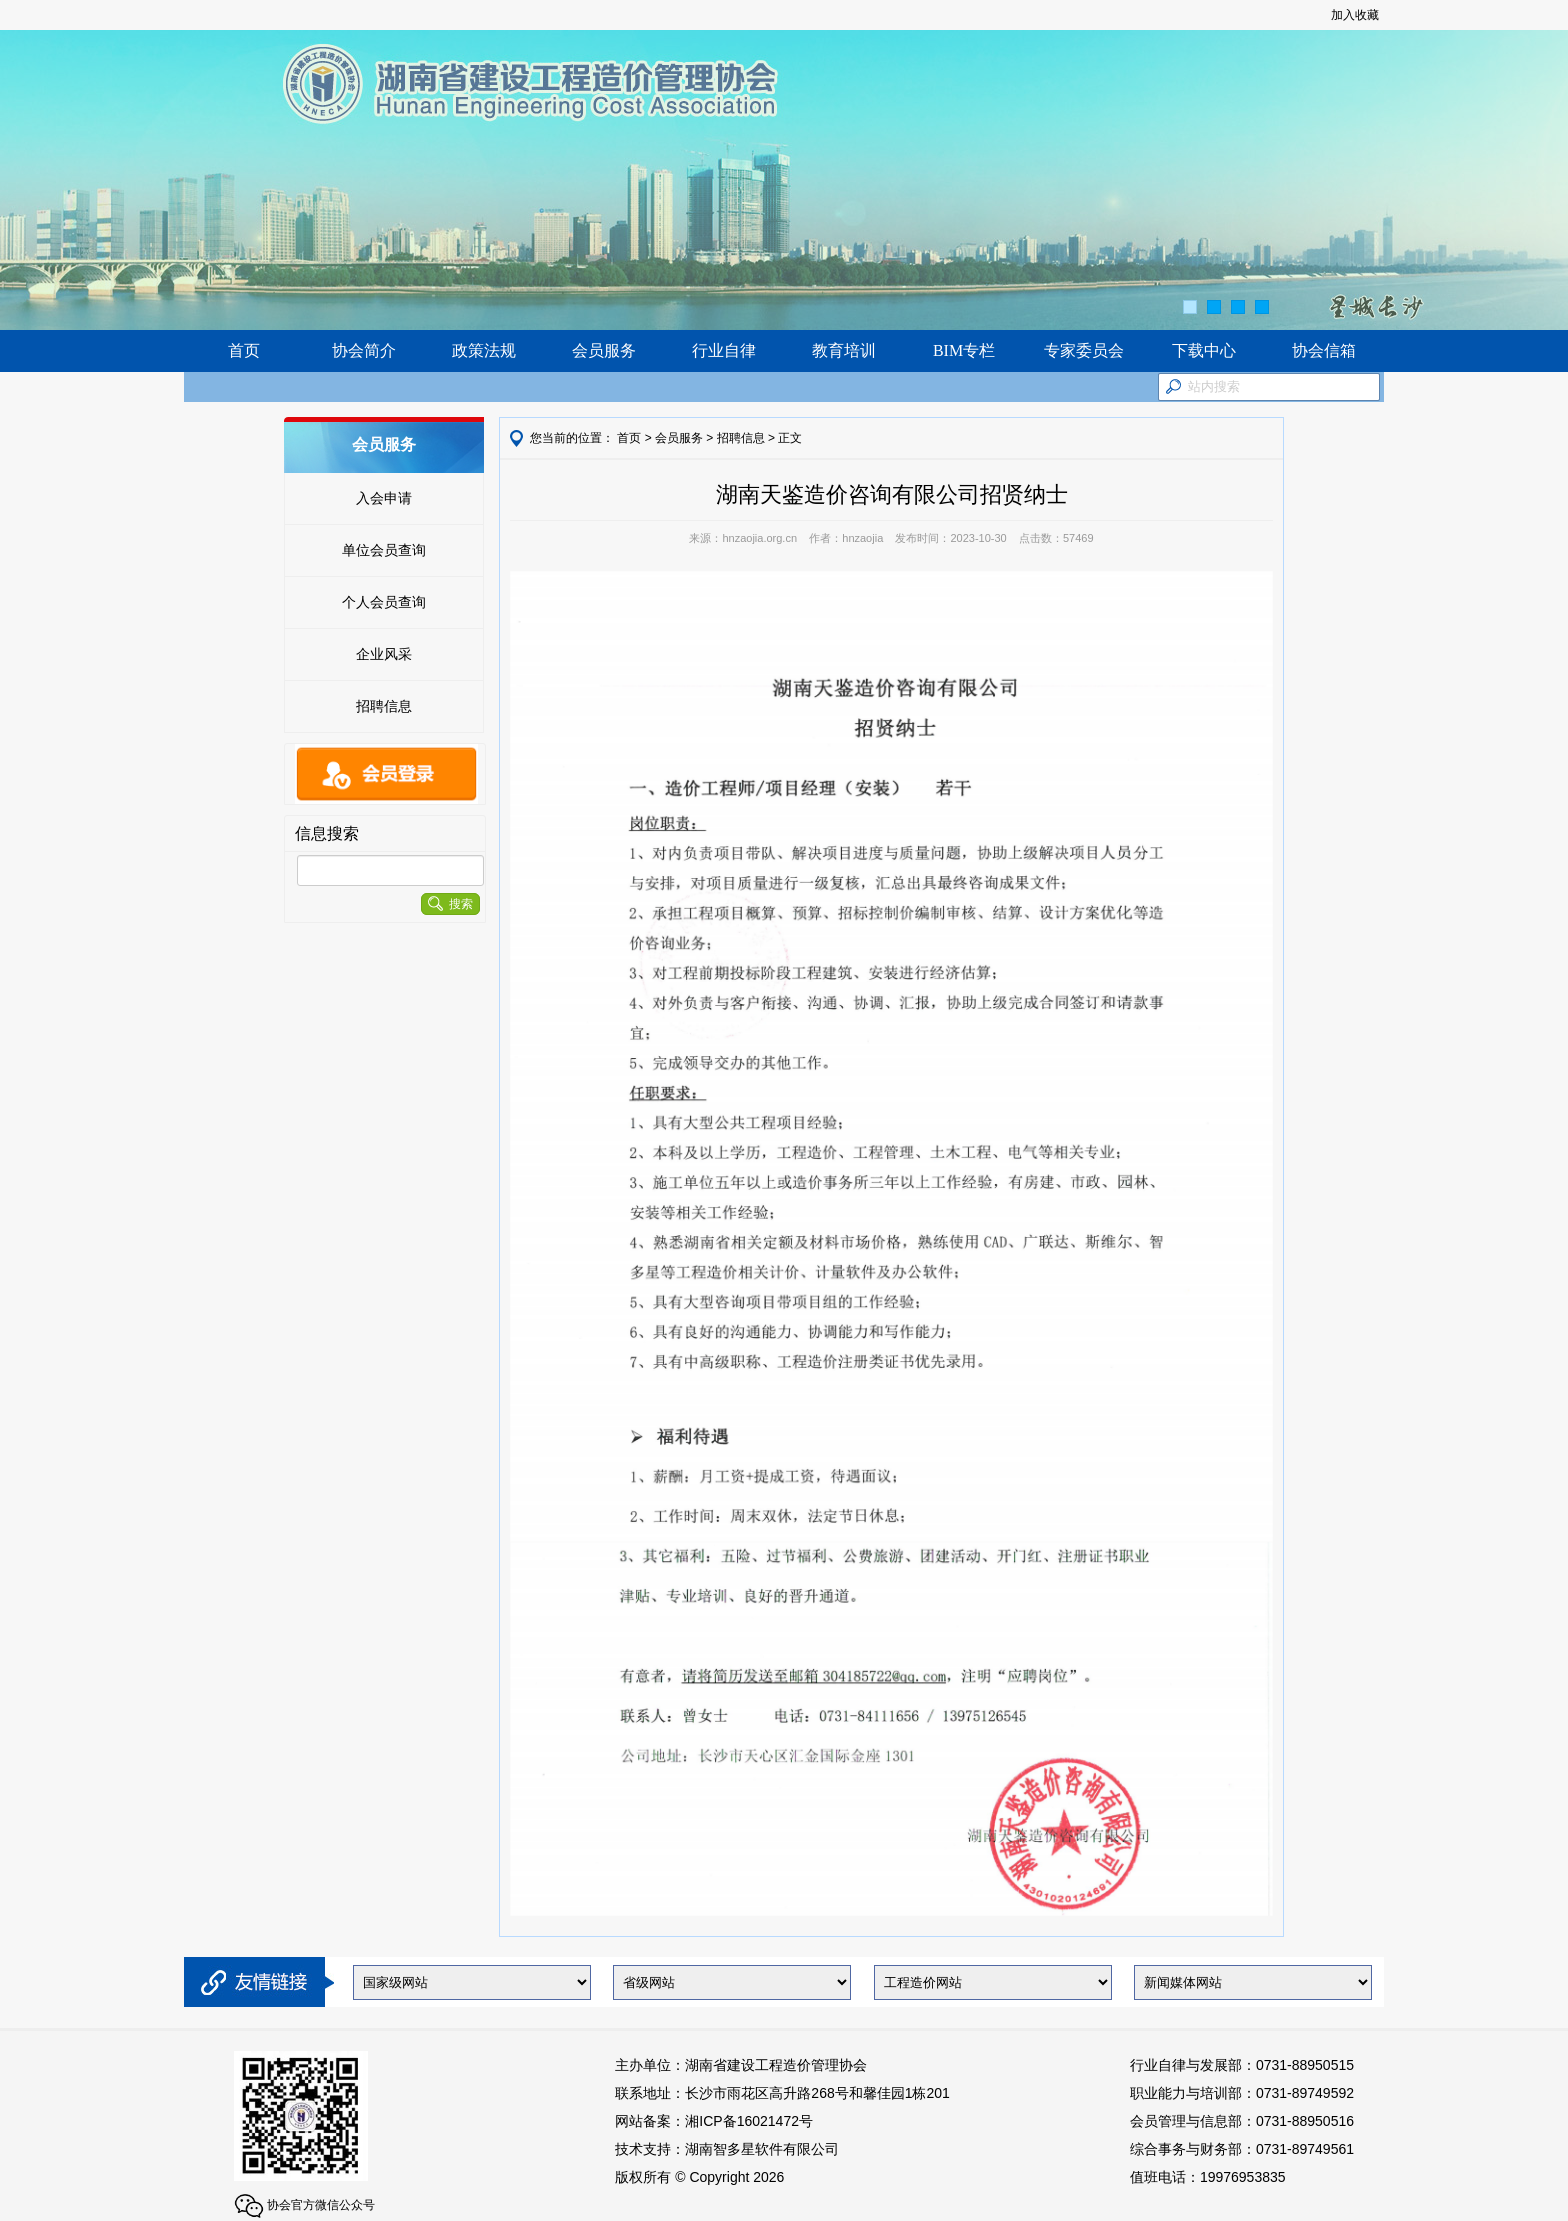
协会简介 (364, 350)
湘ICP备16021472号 (749, 2121)
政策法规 (484, 350)
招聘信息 (384, 706)
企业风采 (384, 654)
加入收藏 (1355, 15)
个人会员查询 (384, 602)
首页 (244, 350)
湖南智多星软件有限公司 (762, 2149)
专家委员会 (1084, 350)
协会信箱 (1324, 350)
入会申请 (384, 498)
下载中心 (1204, 350)
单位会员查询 (384, 550)
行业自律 (724, 350)
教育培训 (844, 350)
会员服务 (604, 350)
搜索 (450, 903)
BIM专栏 (964, 350)
